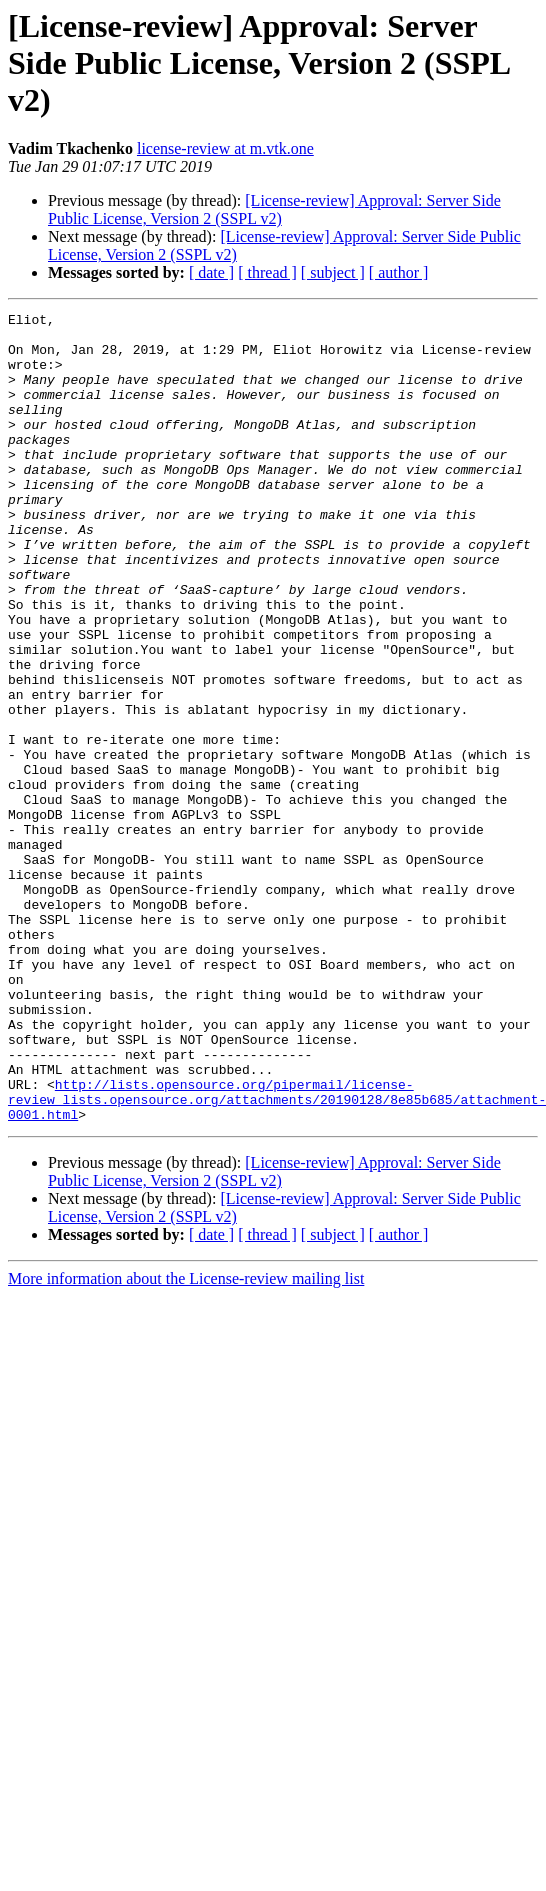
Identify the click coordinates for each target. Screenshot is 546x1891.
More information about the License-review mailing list (186, 1440)
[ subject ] (333, 272)
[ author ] (399, 272)
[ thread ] (267, 272)
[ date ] (211, 272)
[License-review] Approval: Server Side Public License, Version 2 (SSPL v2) (274, 209)
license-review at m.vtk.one (225, 148)
